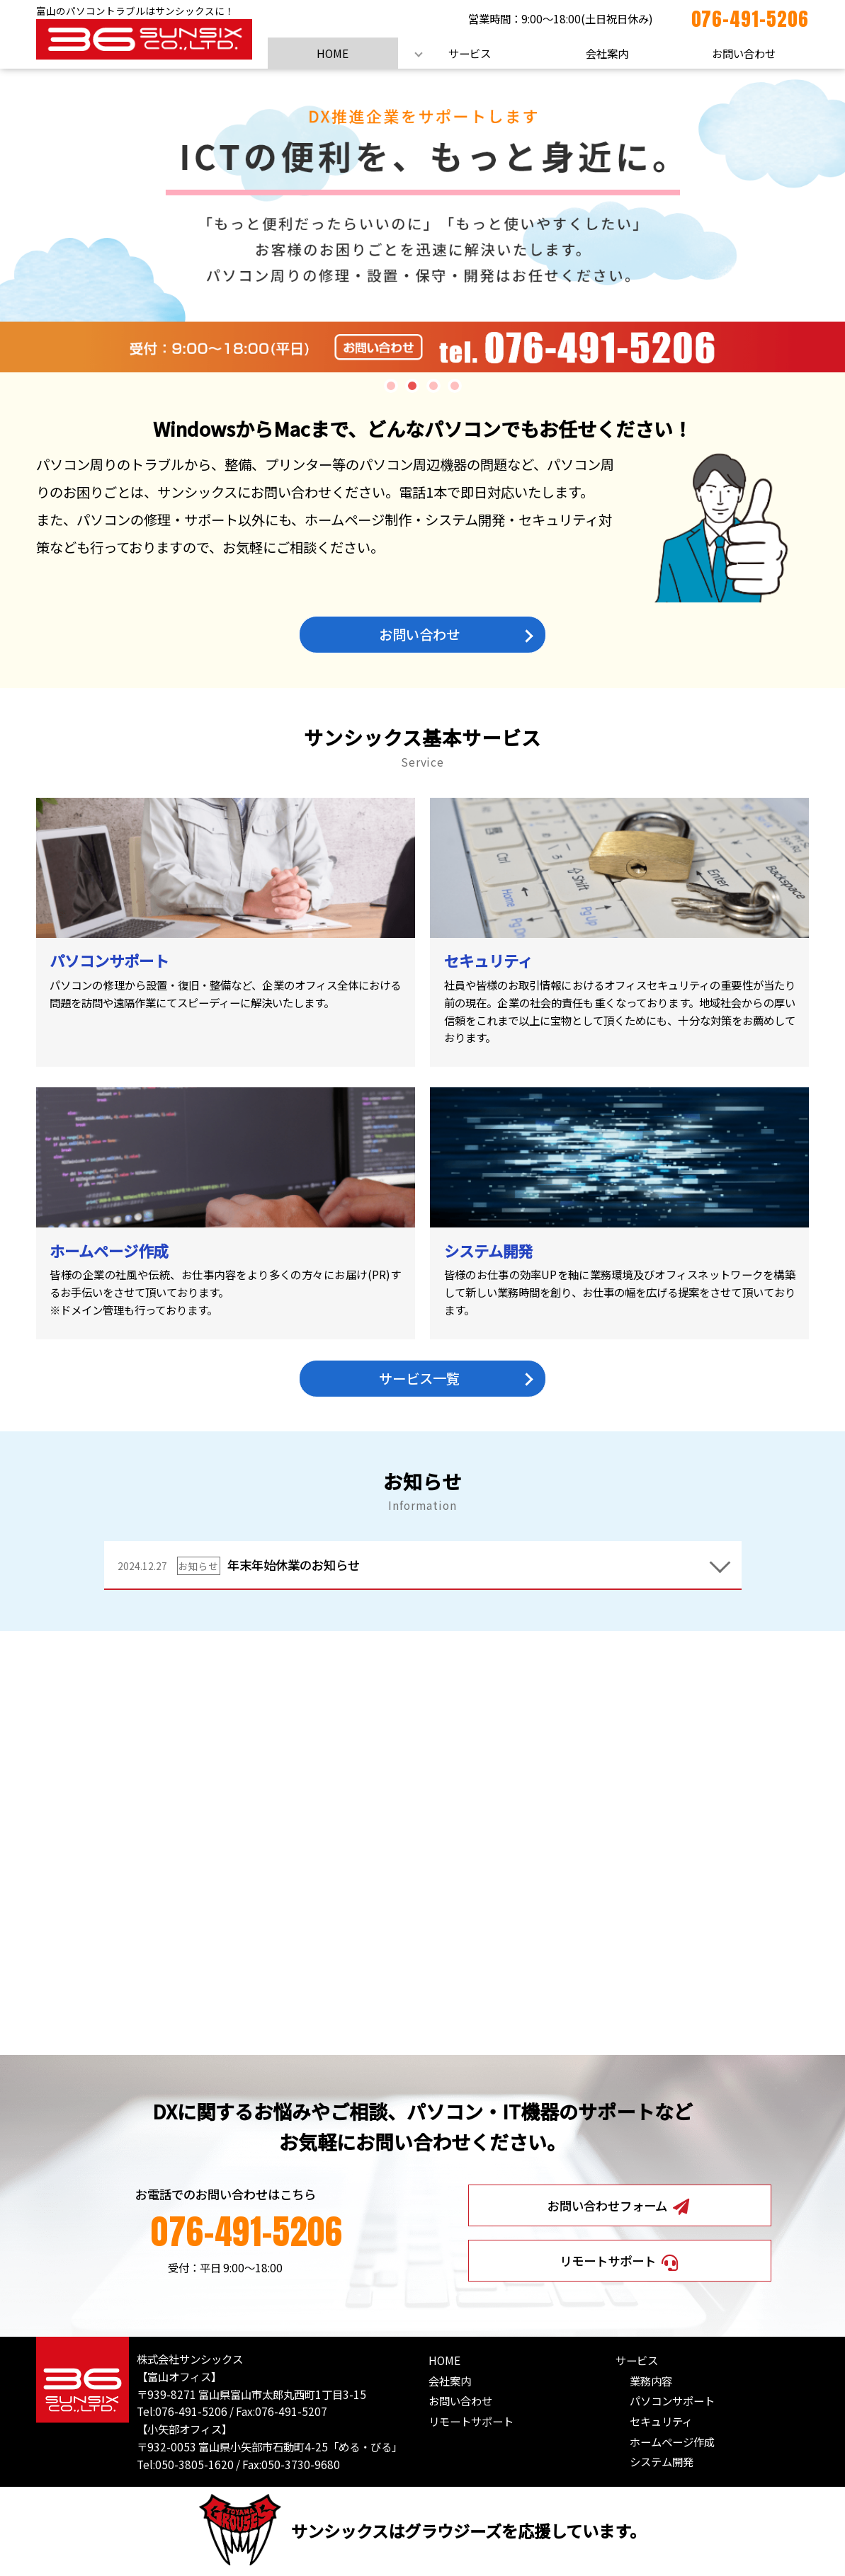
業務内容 (651, 2380)
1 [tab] (391, 386)
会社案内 (607, 53)
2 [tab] (412, 386)
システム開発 (661, 2461)
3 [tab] (433, 386)
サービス (469, 53)
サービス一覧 (419, 1378)
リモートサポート (620, 2261)
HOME (332, 53)
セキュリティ (661, 2421)
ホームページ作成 (672, 2441)
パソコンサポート (672, 2400)
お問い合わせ (744, 53)
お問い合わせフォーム (619, 2206)
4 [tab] (455, 386)
